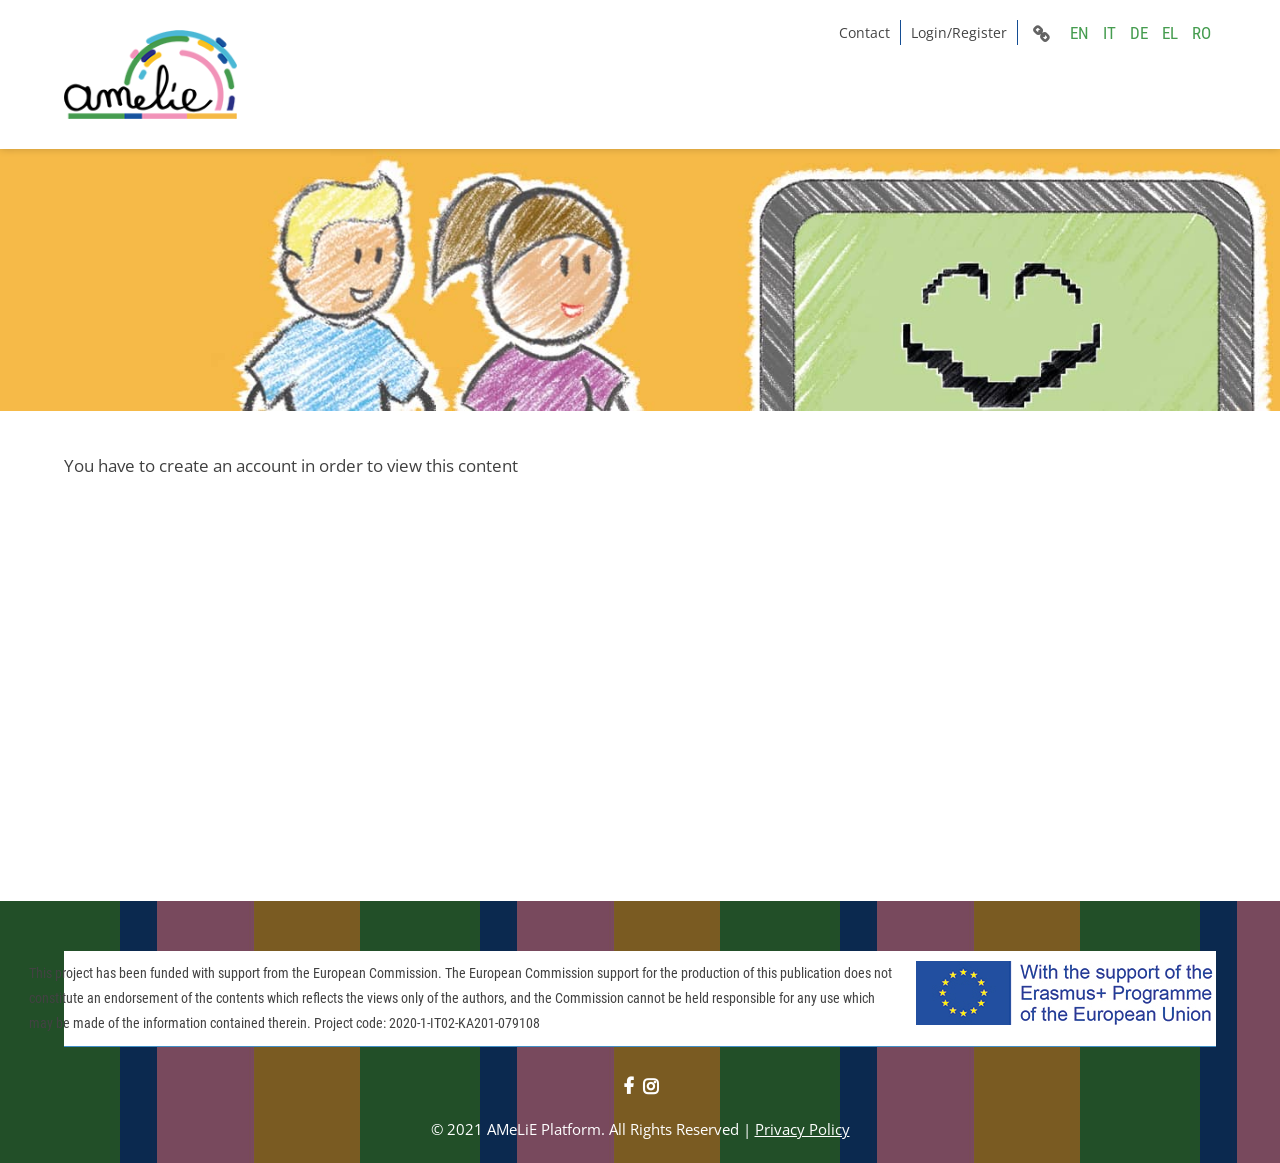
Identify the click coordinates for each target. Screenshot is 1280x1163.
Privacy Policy (802, 1129)
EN (1079, 33)
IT (1109, 33)
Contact (864, 32)
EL (1170, 33)
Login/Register (959, 32)
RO (1201, 33)
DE (1139, 33)
